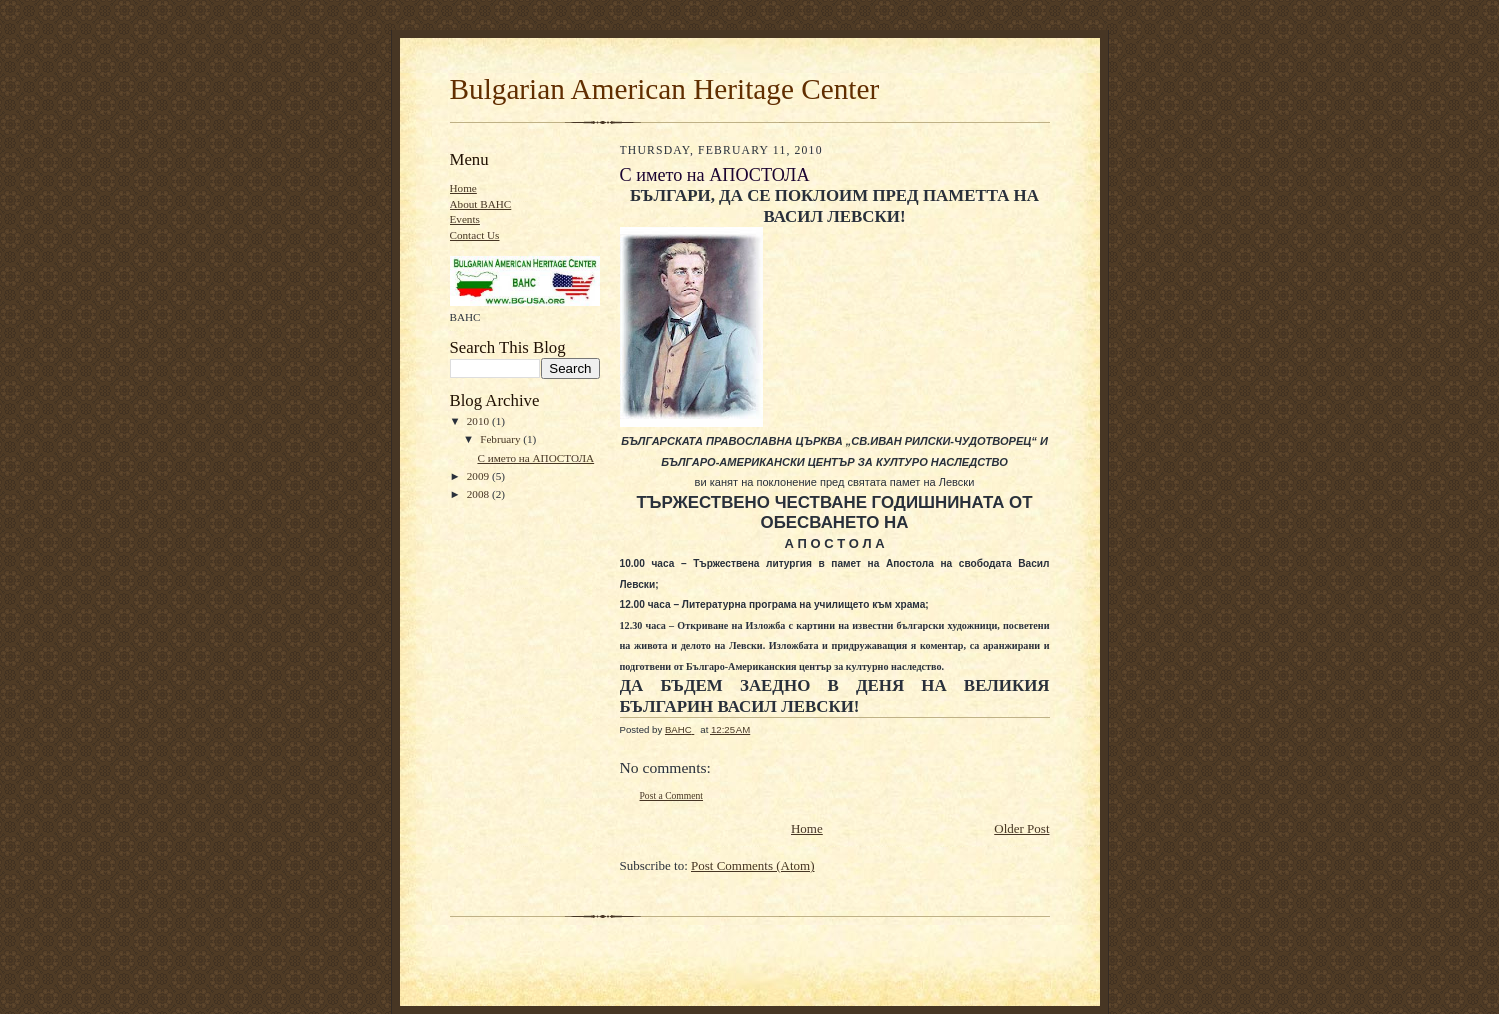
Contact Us (475, 235)
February (501, 439)
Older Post (1021, 828)
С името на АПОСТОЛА (535, 458)
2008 (479, 494)
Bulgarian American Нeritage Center (665, 89)
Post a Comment (672, 795)
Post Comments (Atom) (753, 865)
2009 (479, 476)
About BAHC (481, 204)
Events (465, 219)
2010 (479, 421)
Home (463, 188)
